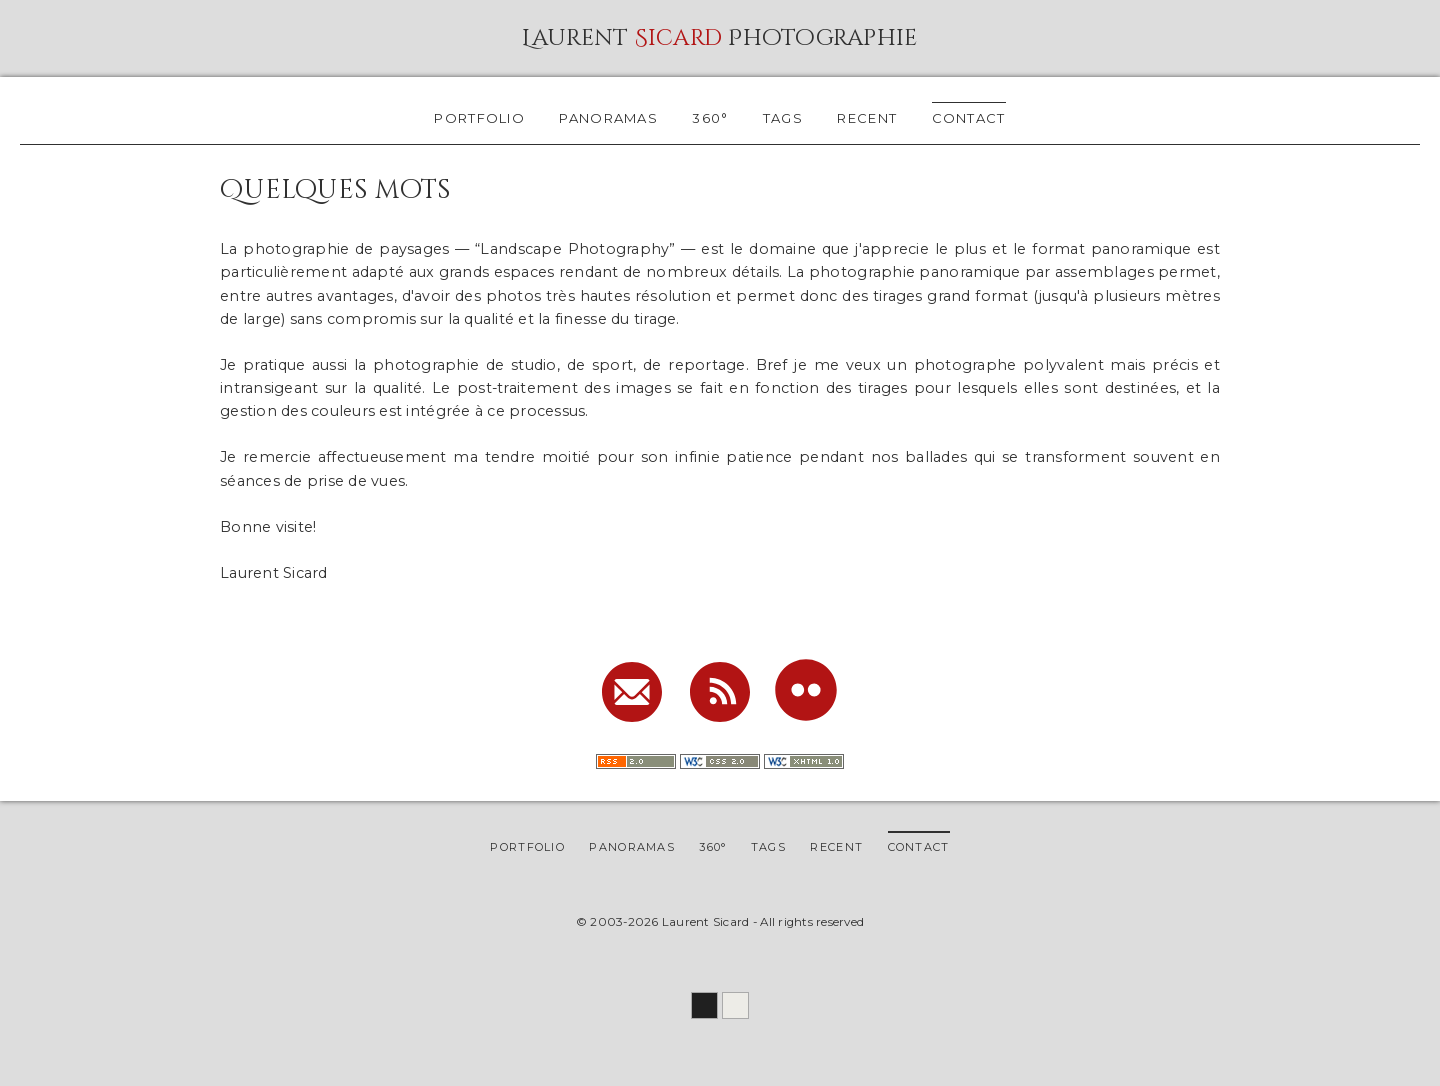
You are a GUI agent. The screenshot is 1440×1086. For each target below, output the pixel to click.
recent (867, 118)
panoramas (608, 118)
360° (710, 118)
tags (783, 118)
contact (969, 118)
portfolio (479, 118)
